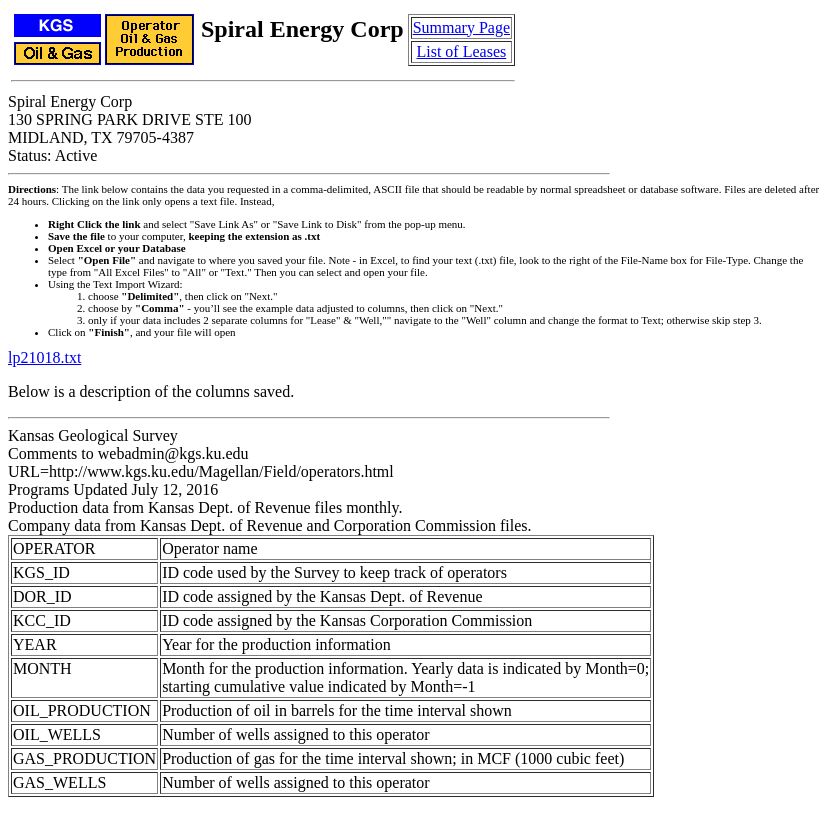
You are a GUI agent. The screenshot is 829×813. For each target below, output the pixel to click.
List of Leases (461, 51)
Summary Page (461, 27)
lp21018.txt (44, 357)
